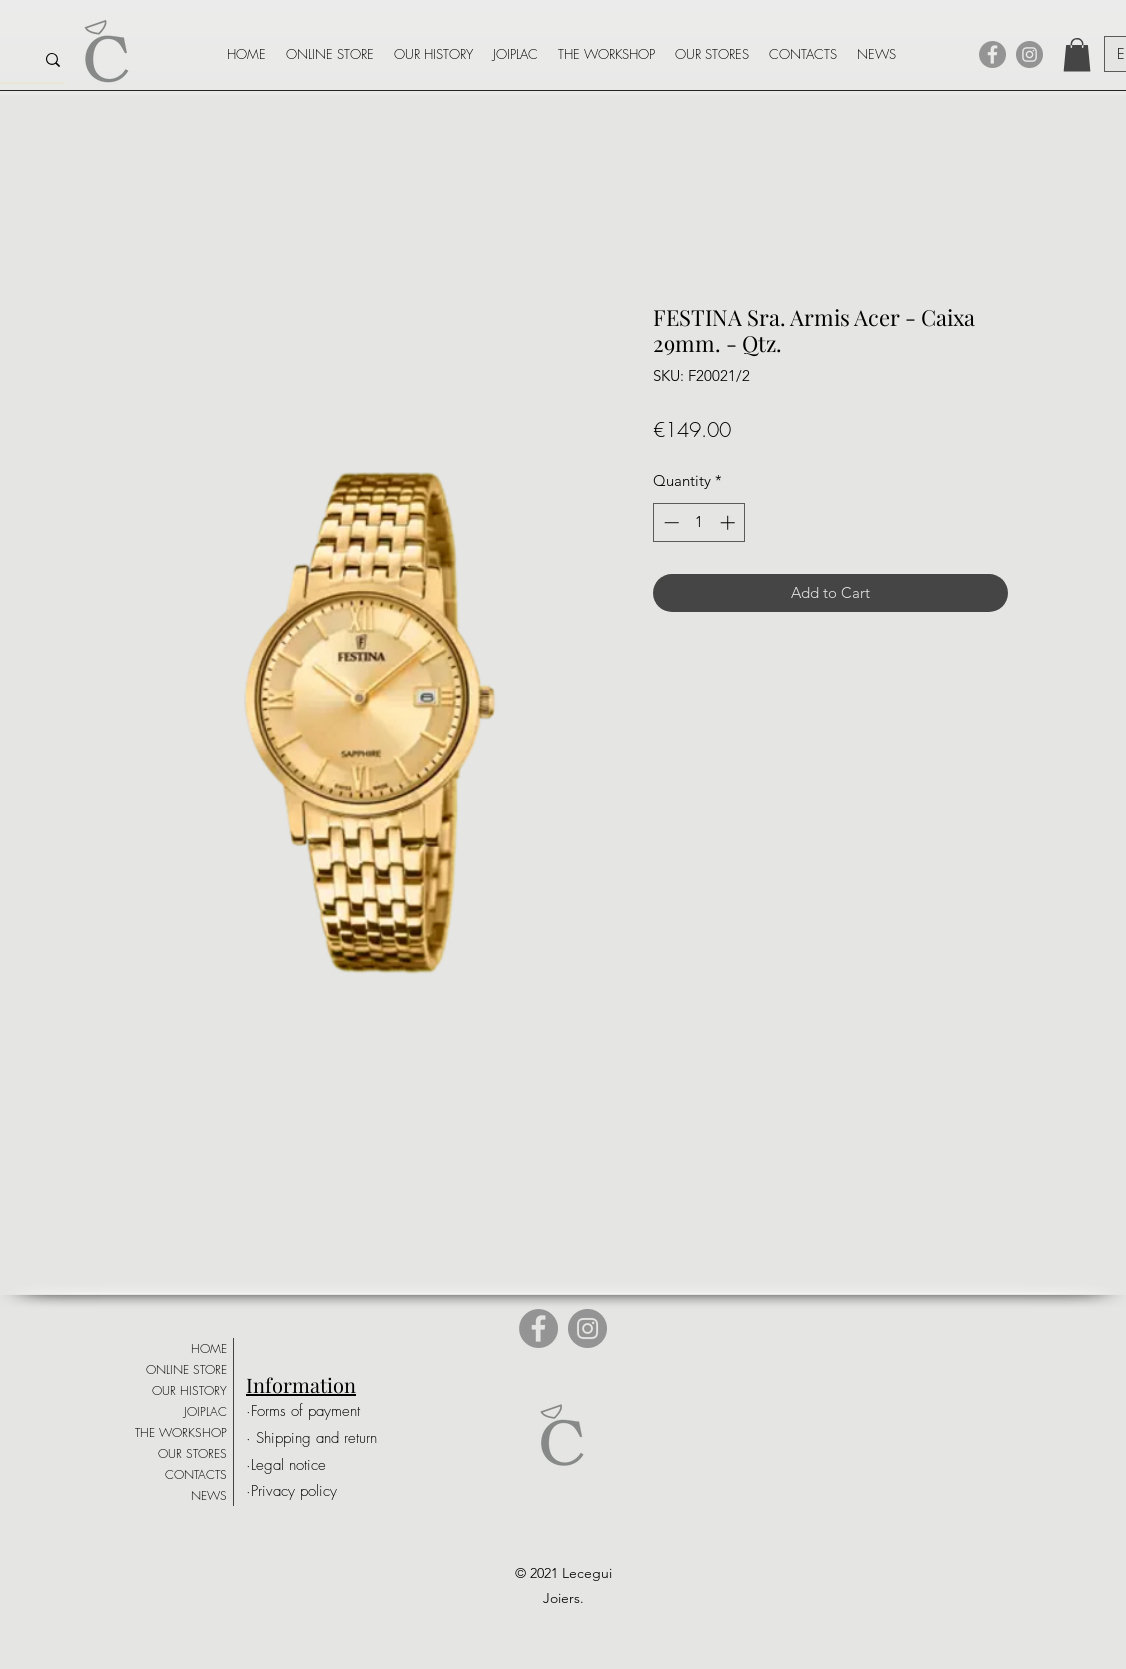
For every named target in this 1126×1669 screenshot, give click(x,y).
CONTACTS (196, 1474)
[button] (1077, 54)
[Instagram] (1029, 54)
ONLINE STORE (186, 1369)
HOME (209, 1348)
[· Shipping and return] (320, 1438)
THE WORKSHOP (181, 1432)
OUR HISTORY (189, 1390)
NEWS (209, 1495)
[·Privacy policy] (311, 1491)
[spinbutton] (699, 522)
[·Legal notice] (315, 1465)
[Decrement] (669, 522)
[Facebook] (992, 54)
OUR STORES (192, 1453)
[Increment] (729, 522)
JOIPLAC (205, 1411)
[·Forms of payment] (315, 1411)
